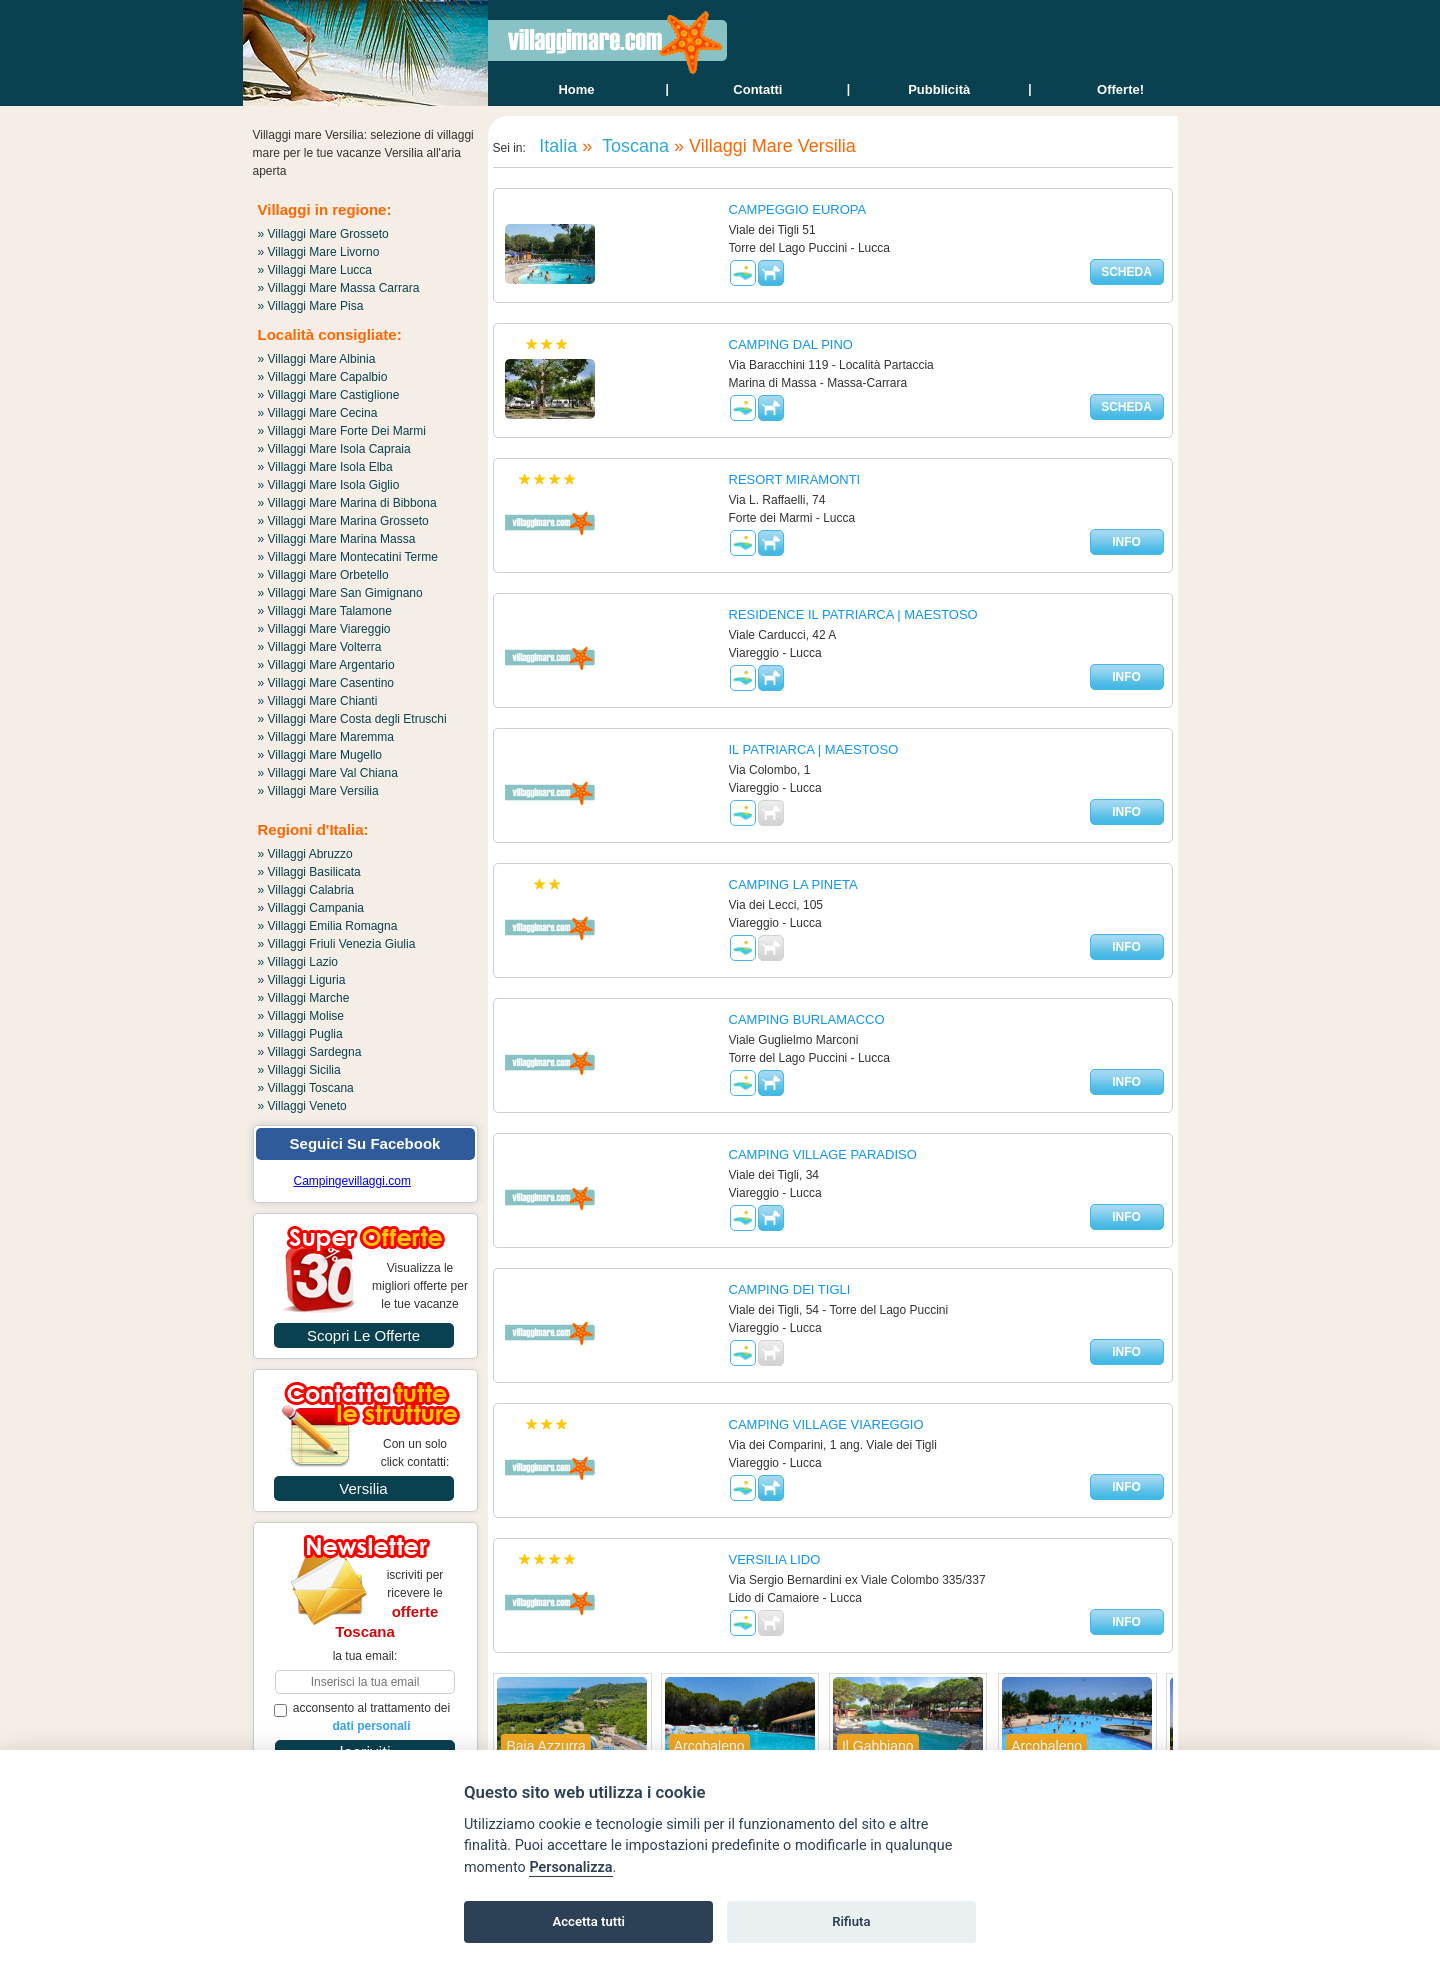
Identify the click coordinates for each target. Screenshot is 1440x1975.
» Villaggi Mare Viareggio (324, 629)
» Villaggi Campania (311, 908)
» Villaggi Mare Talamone (325, 611)
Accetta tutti (588, 1921)
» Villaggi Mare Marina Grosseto (343, 521)
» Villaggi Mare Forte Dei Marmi (342, 431)
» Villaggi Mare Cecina (318, 413)
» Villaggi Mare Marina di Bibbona (347, 503)
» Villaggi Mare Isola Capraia (334, 449)
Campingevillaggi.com (352, 1181)
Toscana (633, 146)
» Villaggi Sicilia (299, 1070)
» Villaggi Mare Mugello (320, 755)
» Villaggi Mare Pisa (311, 306)
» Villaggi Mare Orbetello (323, 575)
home (576, 89)
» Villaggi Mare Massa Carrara (339, 288)
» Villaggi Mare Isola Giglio (329, 485)
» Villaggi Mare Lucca (315, 270)
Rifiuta (851, 1921)
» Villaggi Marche (304, 998)
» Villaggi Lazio (298, 962)
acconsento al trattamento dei (362, 1717)
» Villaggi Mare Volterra (320, 647)
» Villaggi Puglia (300, 1034)
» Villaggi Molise (301, 1016)
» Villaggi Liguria (302, 980)
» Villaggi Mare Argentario (326, 665)
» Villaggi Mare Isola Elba (325, 467)
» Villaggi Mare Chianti (318, 701)
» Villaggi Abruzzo (305, 854)
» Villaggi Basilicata (309, 872)
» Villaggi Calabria (306, 890)
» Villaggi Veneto (302, 1106)
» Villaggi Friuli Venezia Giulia (337, 944)
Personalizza (570, 1867)
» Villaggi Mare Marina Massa (337, 539)
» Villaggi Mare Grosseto (323, 234)
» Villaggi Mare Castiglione (329, 395)
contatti (757, 89)
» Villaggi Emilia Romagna (328, 926)
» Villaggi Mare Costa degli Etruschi (352, 719)
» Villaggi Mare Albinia (317, 359)
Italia (555, 146)
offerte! (1120, 89)
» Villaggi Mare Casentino (326, 683)
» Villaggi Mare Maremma (326, 737)
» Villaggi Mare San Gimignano (340, 593)
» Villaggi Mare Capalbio (323, 377)
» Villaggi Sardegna (310, 1052)
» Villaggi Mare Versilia (318, 791)
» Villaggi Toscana (306, 1088)
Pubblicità (939, 89)
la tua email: (365, 1656)
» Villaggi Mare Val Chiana (328, 773)
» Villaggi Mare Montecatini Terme (348, 557)
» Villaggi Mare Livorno (319, 252)
